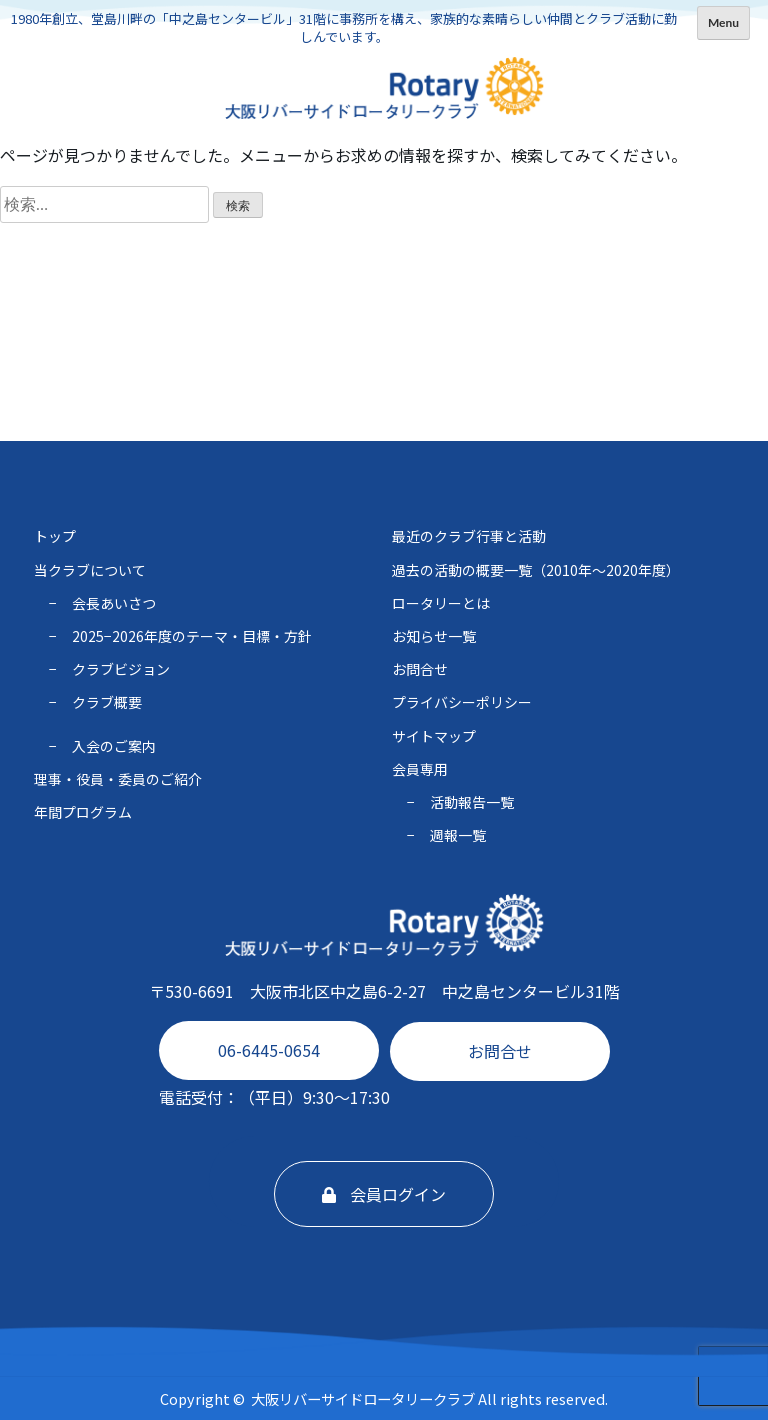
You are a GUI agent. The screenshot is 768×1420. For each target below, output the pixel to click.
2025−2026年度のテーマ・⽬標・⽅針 (192, 636)
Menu (723, 22)
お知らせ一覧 (434, 636)
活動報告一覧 (472, 802)
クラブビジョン (121, 669)
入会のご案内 (114, 746)
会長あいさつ (114, 603)
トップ (55, 536)
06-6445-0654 (269, 1050)
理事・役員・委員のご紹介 (118, 779)
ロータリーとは (441, 603)
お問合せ (500, 1051)
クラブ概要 (107, 702)
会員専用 (420, 769)
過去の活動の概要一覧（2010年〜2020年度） (536, 570)
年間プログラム (83, 812)
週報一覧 (458, 835)
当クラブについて (90, 570)
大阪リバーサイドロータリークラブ (363, 1398)
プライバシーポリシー (462, 702)
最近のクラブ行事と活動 (469, 536)
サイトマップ (434, 736)
